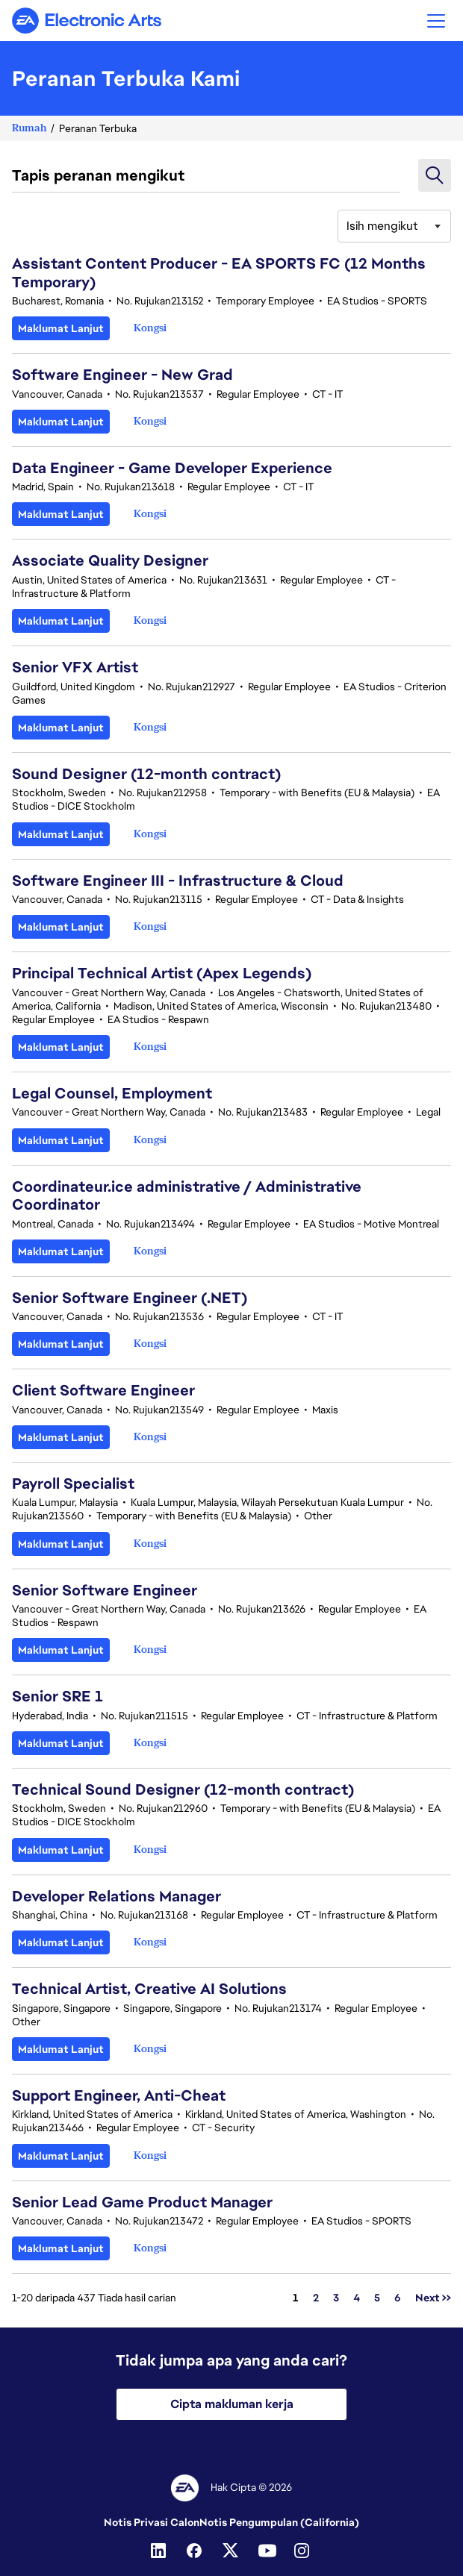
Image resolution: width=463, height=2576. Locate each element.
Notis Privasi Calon (151, 2522)
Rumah (29, 128)
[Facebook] (196, 2550)
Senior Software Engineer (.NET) (129, 1297)
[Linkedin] (160, 2550)
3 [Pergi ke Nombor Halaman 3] (336, 2297)
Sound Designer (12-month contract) (146, 774)
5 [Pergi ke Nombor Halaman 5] (377, 2297)
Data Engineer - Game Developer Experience (172, 468)
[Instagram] (303, 2550)
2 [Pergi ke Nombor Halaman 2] (316, 2297)
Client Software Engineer (103, 1390)
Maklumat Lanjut (61, 328)
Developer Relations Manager (116, 1896)
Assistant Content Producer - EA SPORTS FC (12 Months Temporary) (219, 272)
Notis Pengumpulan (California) (279, 2522)
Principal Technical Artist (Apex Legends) (161, 973)
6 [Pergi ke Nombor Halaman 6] (397, 2297)
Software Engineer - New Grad (122, 374)
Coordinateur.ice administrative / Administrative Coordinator (186, 1195)
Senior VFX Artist (75, 667)
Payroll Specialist (73, 1483)
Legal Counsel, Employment (112, 1093)
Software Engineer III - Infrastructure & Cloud (178, 880)
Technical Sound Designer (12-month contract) (183, 1789)
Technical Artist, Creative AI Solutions (149, 1988)
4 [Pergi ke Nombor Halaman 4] (356, 2297)
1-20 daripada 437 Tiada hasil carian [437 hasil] (94, 2297)
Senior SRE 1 (57, 1696)
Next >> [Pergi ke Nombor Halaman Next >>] (433, 2297)
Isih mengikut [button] (382, 226)
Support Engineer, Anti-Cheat (119, 2095)
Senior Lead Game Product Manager (142, 2202)
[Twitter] (231, 2550)
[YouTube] (267, 2550)
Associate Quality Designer (110, 560)
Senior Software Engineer (104, 1590)
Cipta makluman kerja (231, 2404)
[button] (436, 20)
